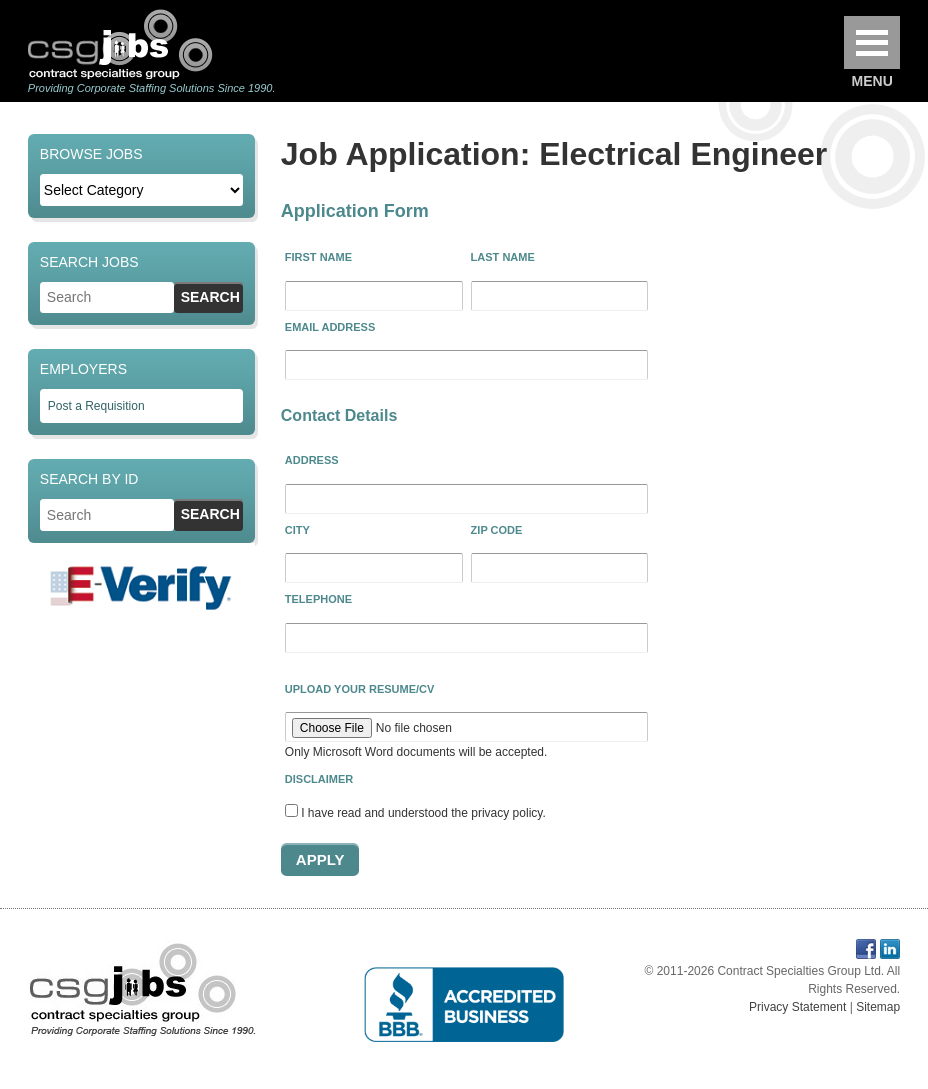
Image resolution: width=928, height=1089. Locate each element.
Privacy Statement (797, 1007)
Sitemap (878, 1007)
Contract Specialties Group (120, 43)
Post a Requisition (96, 406)
